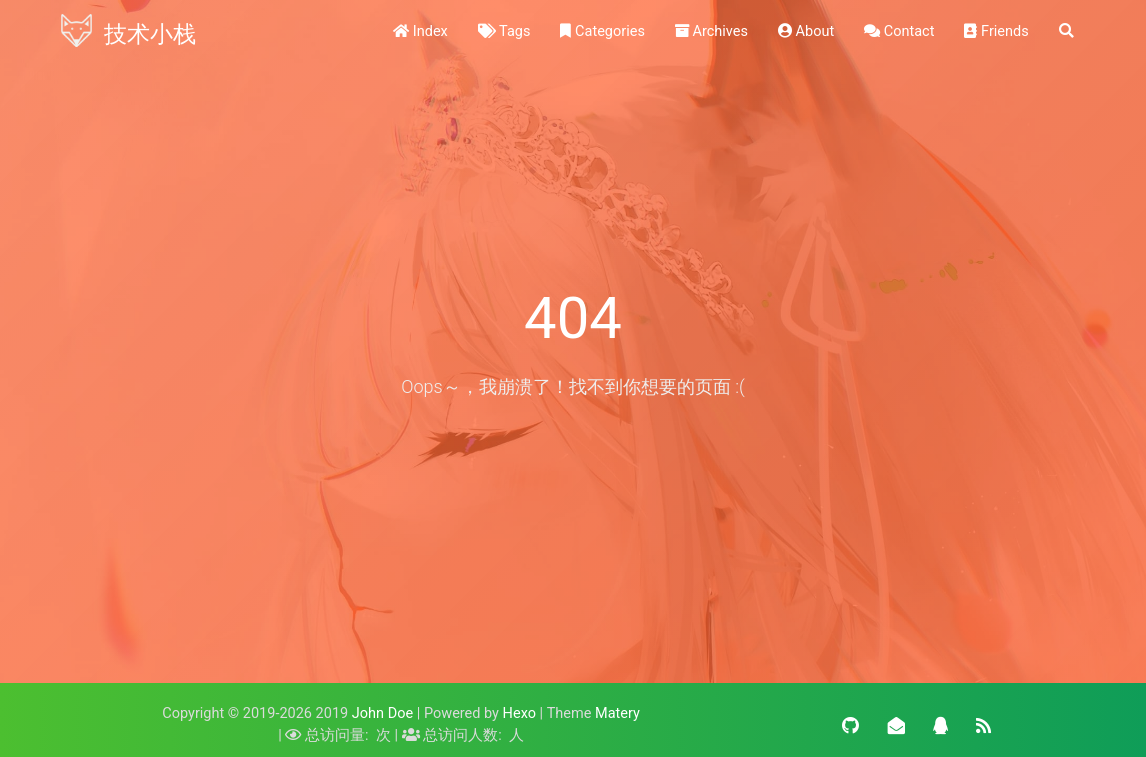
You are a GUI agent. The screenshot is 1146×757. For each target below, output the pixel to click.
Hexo (519, 713)
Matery (617, 713)
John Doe (382, 713)
